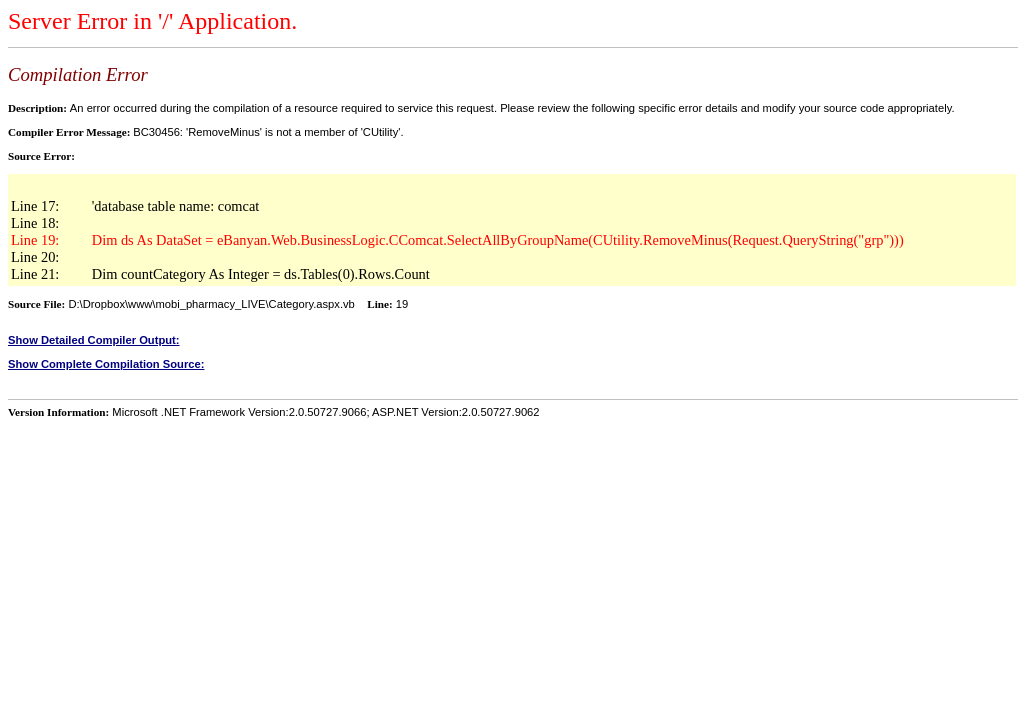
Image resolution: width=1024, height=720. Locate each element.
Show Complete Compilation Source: (106, 364)
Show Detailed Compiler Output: (94, 340)
